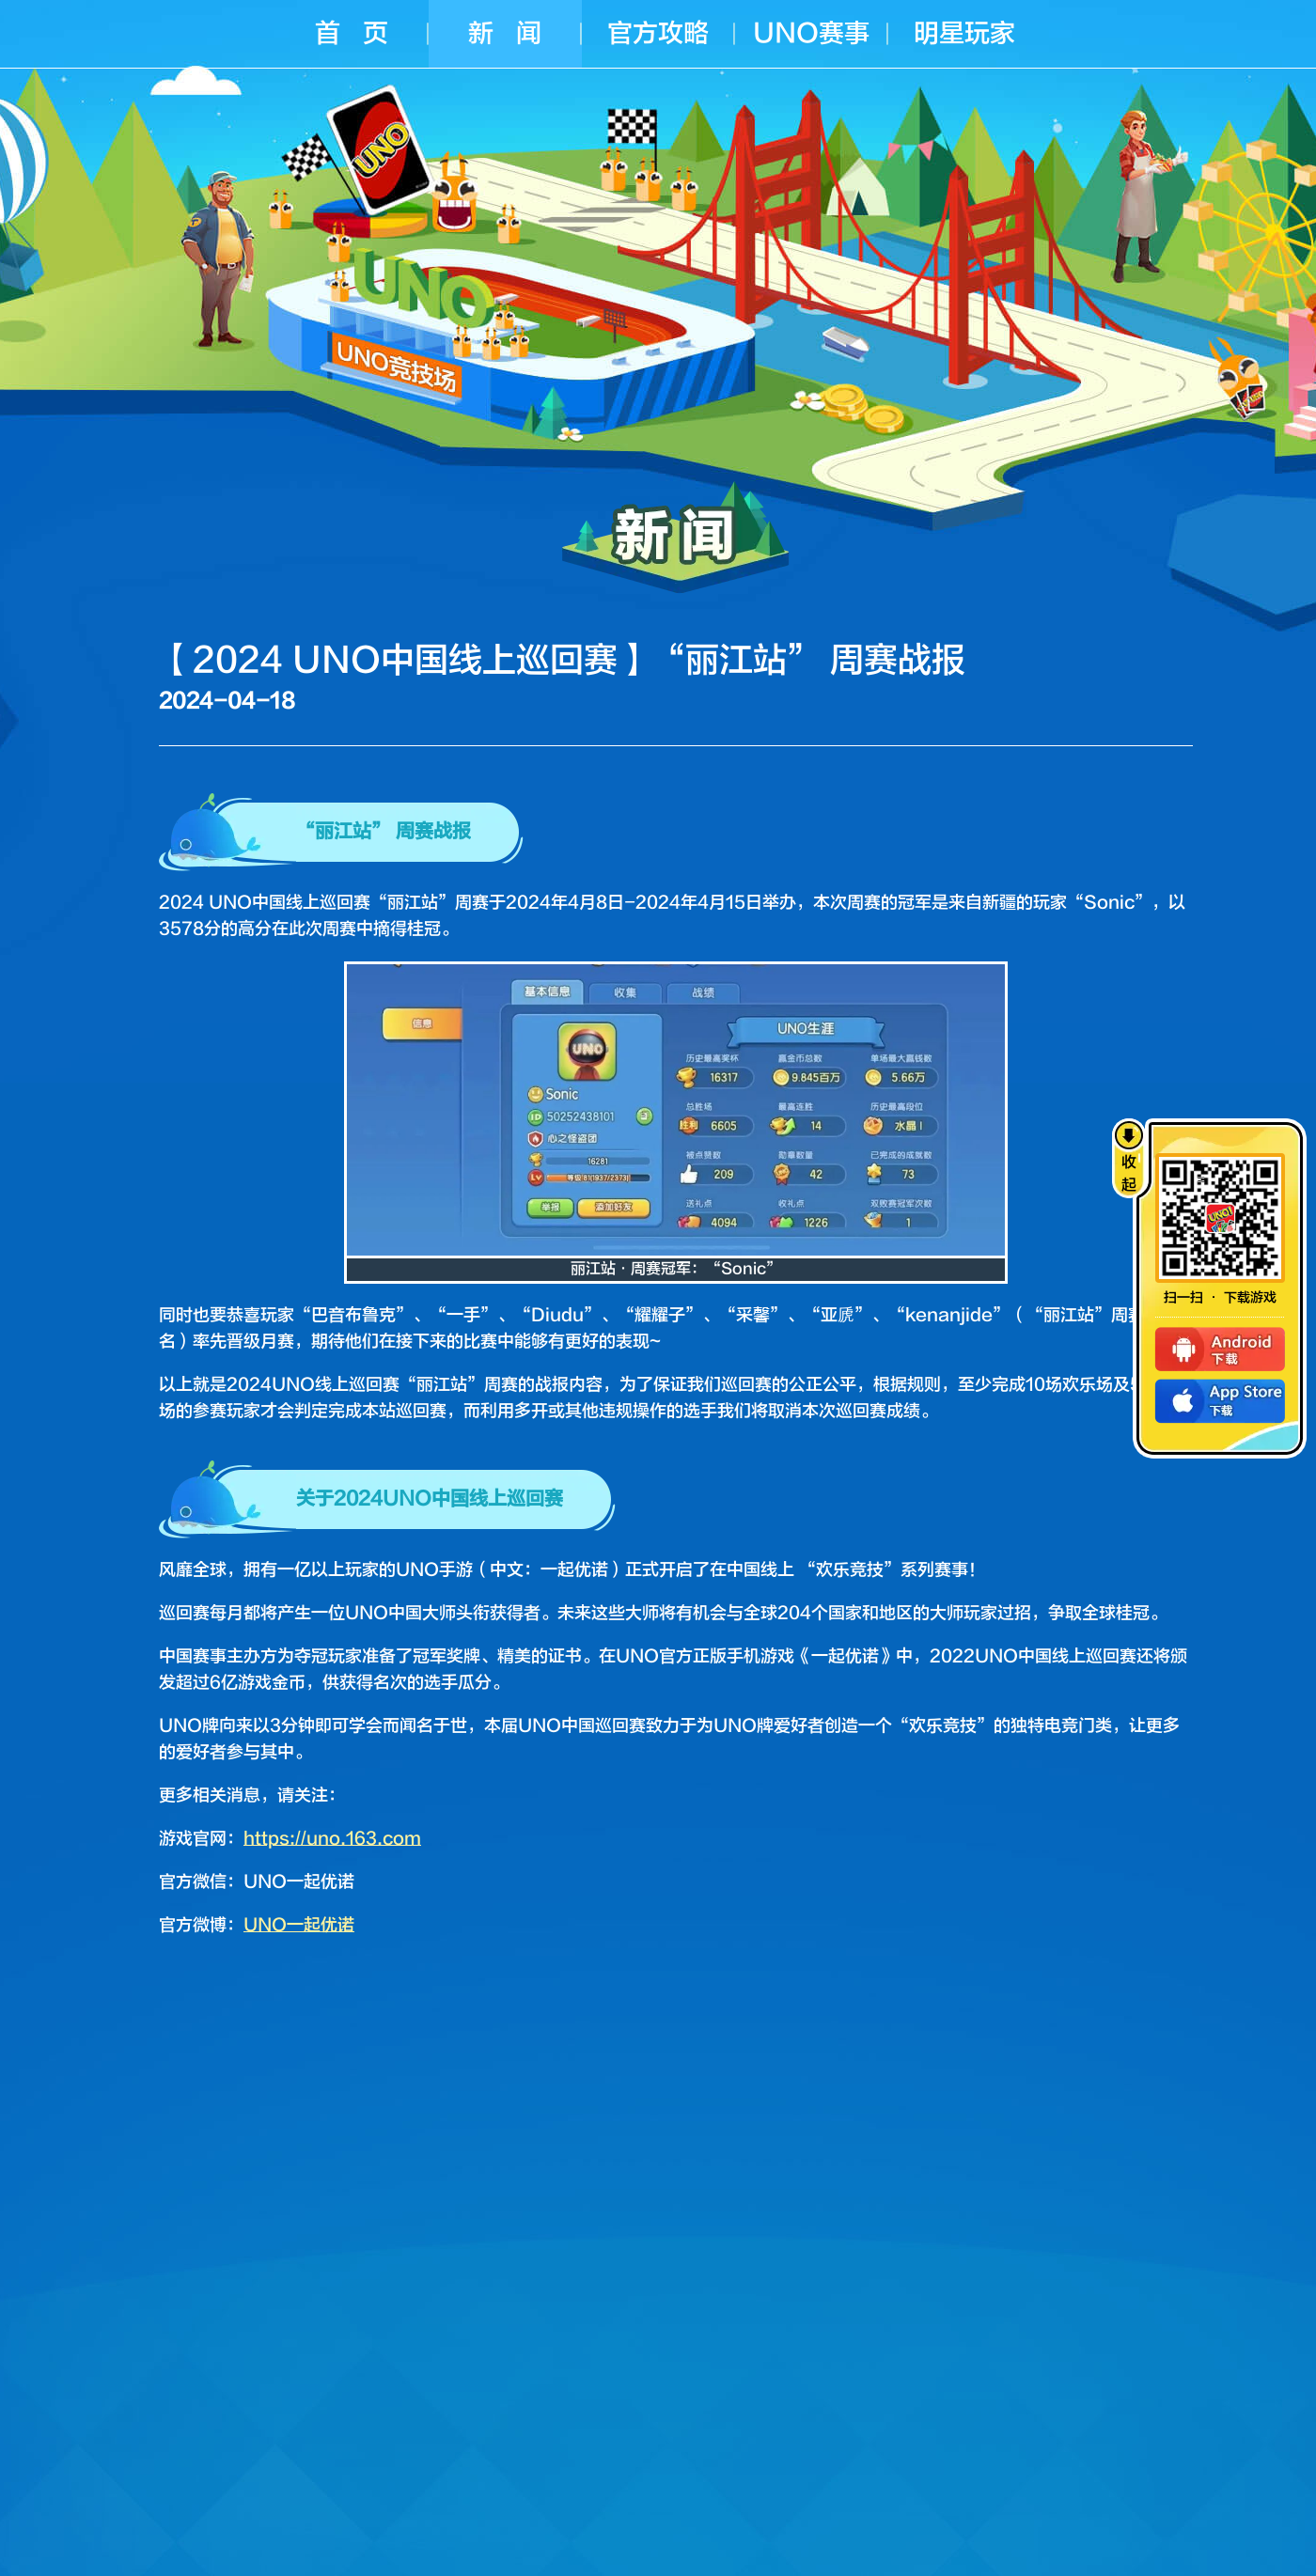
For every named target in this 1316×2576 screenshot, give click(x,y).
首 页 (351, 34)
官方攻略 (658, 34)
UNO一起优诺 (298, 1925)
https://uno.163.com (332, 1839)
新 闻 (504, 34)
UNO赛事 (811, 34)
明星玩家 (964, 34)
